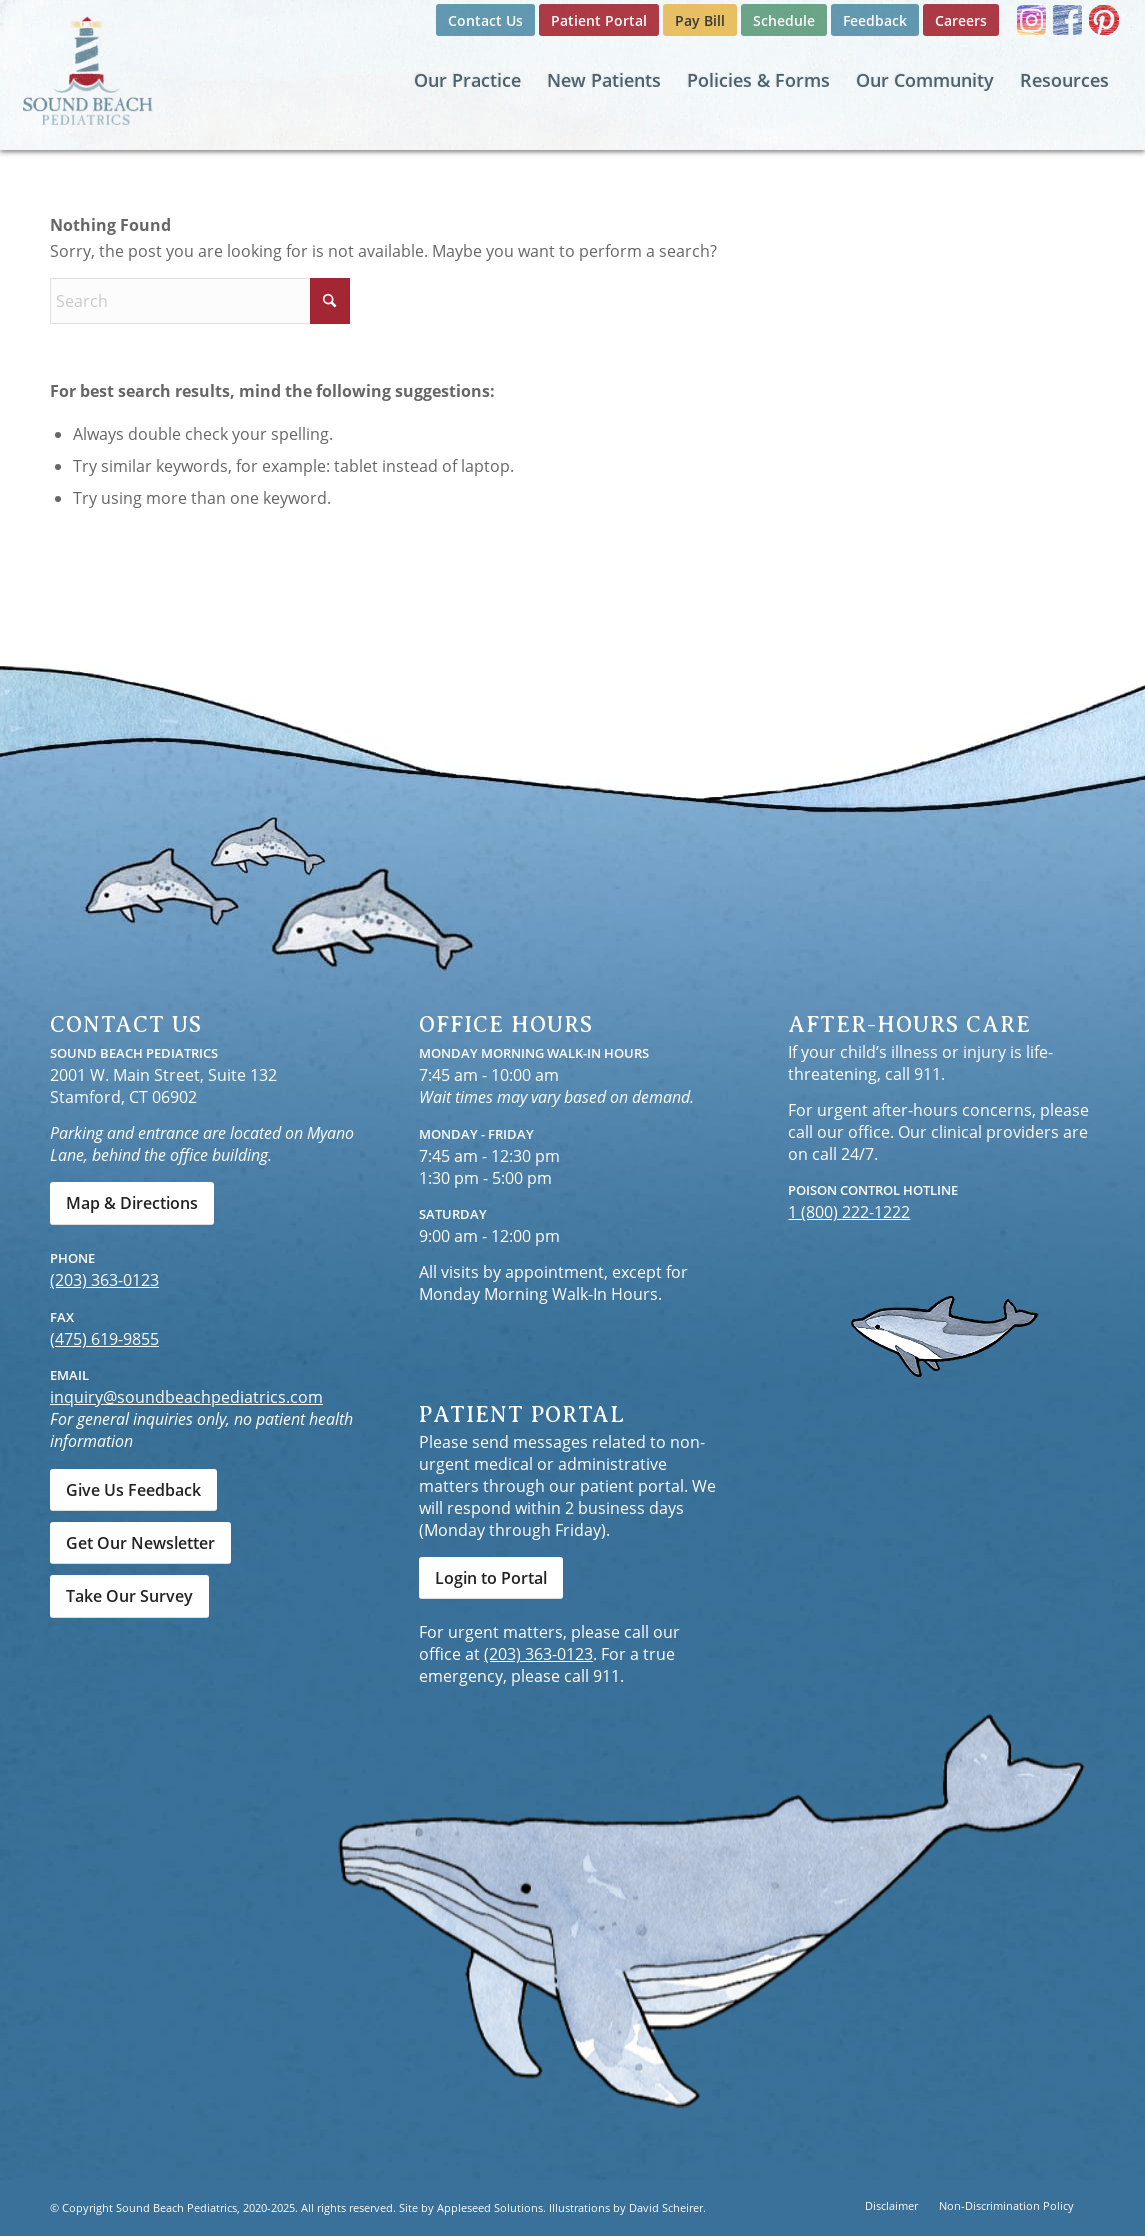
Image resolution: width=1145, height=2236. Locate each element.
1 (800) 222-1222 (849, 1212)
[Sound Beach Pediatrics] (88, 70)
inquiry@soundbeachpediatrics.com (186, 1397)
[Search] (200, 301)
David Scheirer (666, 2207)
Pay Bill (700, 20)
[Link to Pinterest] (1104, 20)
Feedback (875, 20)
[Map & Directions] (132, 1203)
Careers (961, 20)
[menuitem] (485, 21)
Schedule (784, 20)
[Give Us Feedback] (133, 1490)
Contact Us (485, 20)
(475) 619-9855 (104, 1339)
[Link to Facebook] (1067, 20)
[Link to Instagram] (1031, 20)
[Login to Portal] (491, 1578)
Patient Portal (599, 20)
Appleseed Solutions (490, 2207)
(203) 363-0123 (104, 1280)
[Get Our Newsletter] (140, 1543)
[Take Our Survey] (129, 1596)
